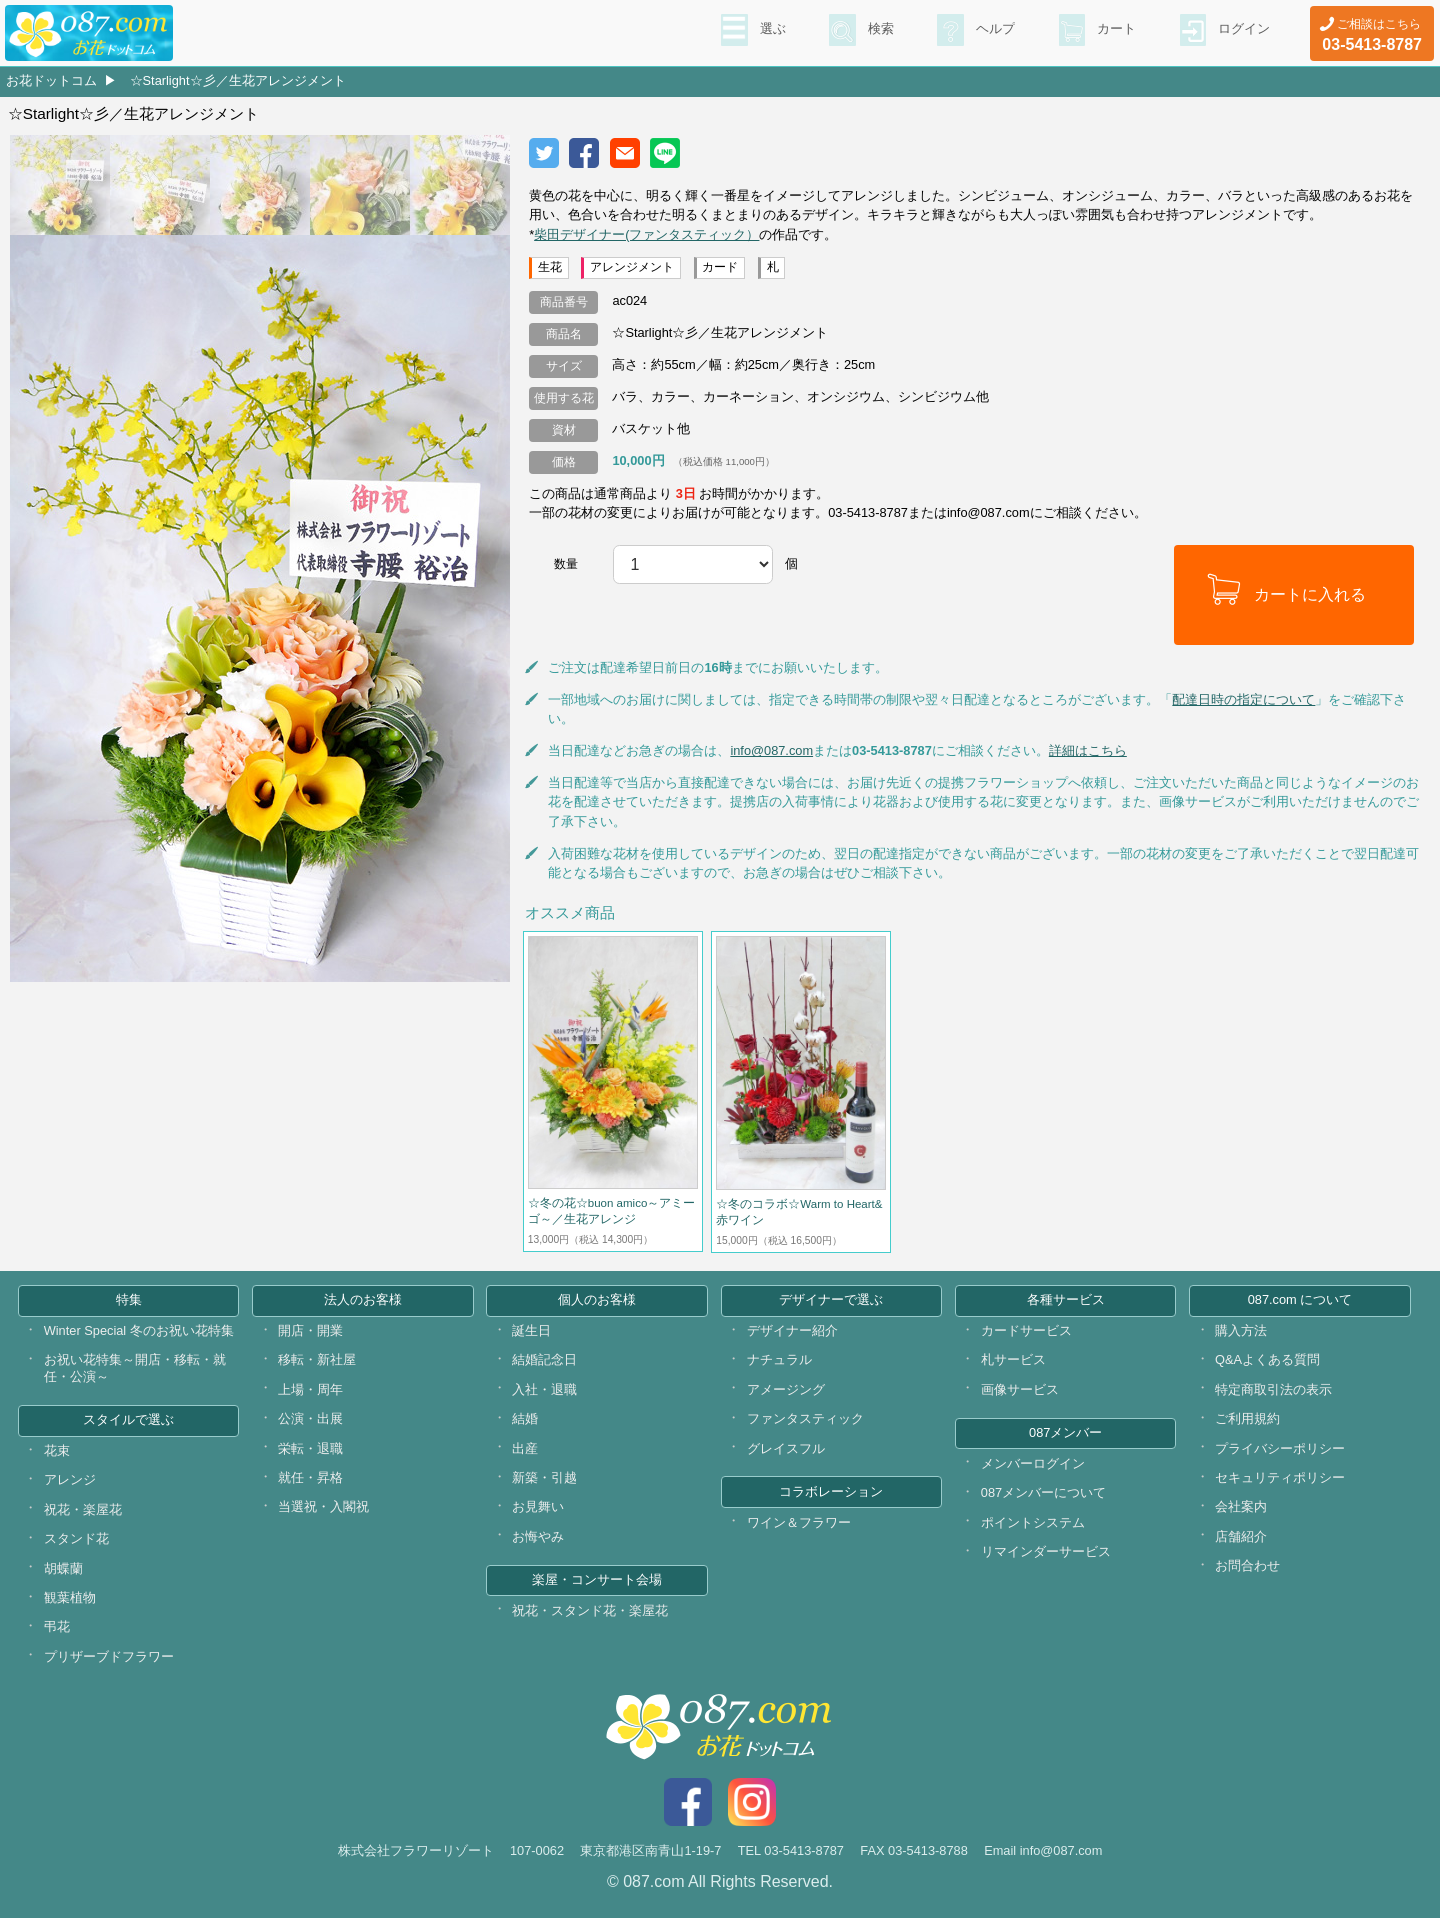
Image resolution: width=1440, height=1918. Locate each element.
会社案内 (1241, 1506)
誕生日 (531, 1330)
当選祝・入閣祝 (323, 1506)
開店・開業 (310, 1330)
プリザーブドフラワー (109, 1656)
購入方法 (1241, 1330)
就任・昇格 (310, 1477)
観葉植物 (70, 1597)
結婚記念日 (544, 1359)
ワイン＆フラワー (799, 1522)
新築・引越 (544, 1477)
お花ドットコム (51, 80)
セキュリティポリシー (1280, 1477)
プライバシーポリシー (1280, 1448)
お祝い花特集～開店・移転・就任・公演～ (135, 1368)
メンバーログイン (1033, 1463)
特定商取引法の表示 (1273, 1389)
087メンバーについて (1043, 1492)
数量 (566, 564)
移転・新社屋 (317, 1359)
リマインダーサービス (1046, 1551)
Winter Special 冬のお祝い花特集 (139, 1330)
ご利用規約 (1247, 1418)
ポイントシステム (1033, 1522)
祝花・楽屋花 (83, 1509)
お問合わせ (1247, 1565)
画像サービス (1020, 1389)
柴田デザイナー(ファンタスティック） (646, 234)
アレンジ (70, 1479)
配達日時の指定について (1243, 699)
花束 (57, 1450)
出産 (525, 1448)
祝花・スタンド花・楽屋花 (590, 1610)
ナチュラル (779, 1359)
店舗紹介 (1241, 1536)
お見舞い (538, 1506)
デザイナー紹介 (792, 1330)
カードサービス (1026, 1330)
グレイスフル (786, 1448)
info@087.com (771, 750)
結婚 (525, 1418)
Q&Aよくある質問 (1267, 1359)
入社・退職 (544, 1389)
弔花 (57, 1626)
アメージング (786, 1389)
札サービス (1013, 1359)
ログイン (1242, 31)
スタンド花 (76, 1538)
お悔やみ (538, 1536)
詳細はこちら (1088, 750)
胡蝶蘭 (63, 1568)
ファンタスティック (805, 1418)
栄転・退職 (310, 1448)
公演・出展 (310, 1418)
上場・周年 (310, 1389)
